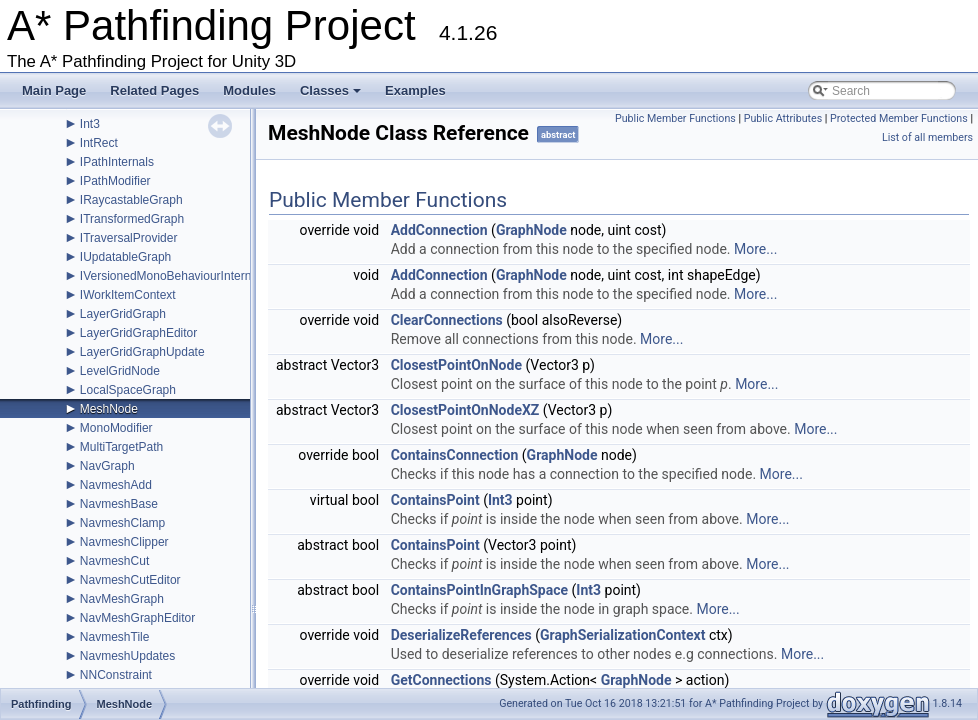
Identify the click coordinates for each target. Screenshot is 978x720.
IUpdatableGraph (125, 257)
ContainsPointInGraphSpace (479, 590)
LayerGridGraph (123, 314)
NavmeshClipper (124, 542)
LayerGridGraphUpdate (142, 352)
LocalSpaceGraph (128, 390)
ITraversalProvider (129, 238)
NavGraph (107, 466)
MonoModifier (116, 428)
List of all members (927, 137)
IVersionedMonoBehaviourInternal (170, 276)
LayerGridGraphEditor (138, 333)
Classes (332, 96)
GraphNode (531, 230)
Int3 (90, 124)
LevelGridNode (120, 371)
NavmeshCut (114, 561)
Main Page (54, 90)
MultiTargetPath (121, 447)
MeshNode (109, 409)
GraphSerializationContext (622, 635)
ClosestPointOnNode (456, 365)
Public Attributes (783, 118)
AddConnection (439, 230)
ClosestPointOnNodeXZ (465, 410)
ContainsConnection (455, 455)
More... (755, 249)
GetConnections (441, 680)
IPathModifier (115, 181)
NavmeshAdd (116, 485)
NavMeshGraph (122, 599)
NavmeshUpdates (127, 656)
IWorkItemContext (128, 295)
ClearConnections (447, 320)
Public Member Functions (675, 118)
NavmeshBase (119, 504)
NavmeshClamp (122, 523)
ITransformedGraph (132, 219)
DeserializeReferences (461, 635)
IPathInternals (117, 162)
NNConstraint (116, 675)
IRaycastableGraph (131, 200)
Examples (415, 90)
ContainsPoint (435, 500)
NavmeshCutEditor (130, 580)
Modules (249, 90)
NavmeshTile (115, 637)
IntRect (99, 143)
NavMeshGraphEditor (137, 618)
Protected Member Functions (899, 118)
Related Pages (154, 90)
